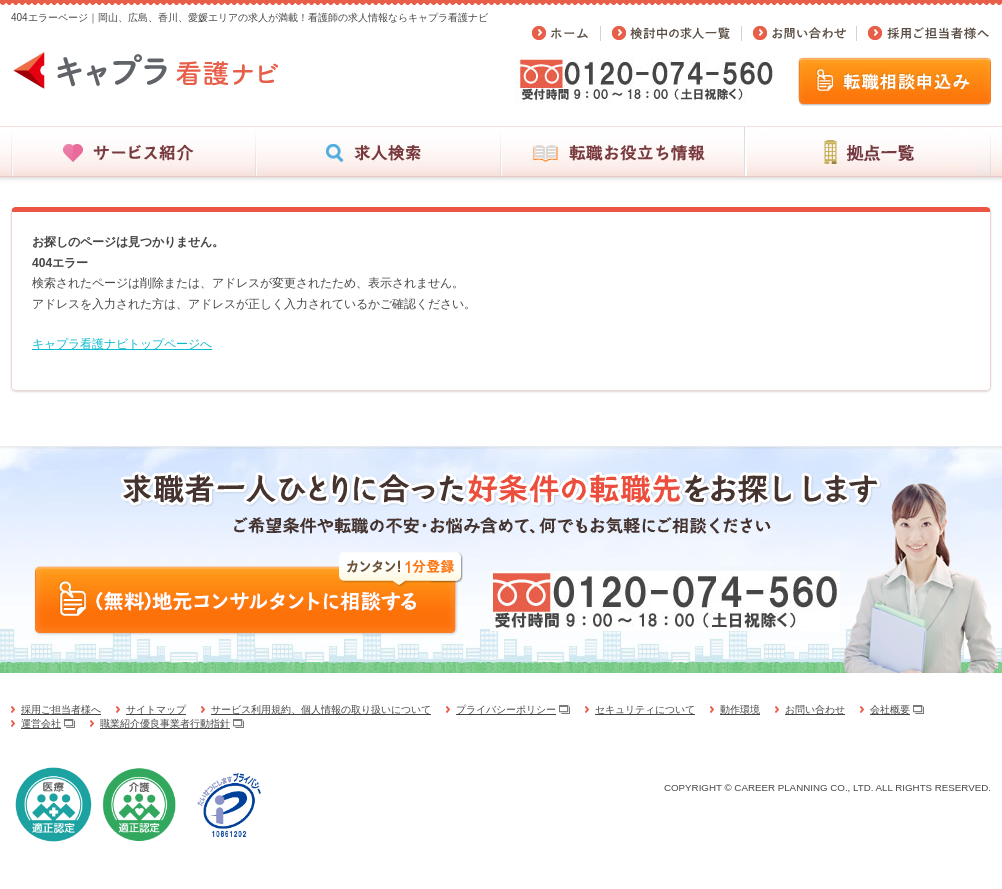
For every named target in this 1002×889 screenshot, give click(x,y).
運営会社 (41, 723)
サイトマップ (156, 709)
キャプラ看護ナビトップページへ (122, 344)
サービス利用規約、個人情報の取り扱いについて (321, 709)
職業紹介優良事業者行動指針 (165, 723)
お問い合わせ (815, 709)
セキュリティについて (645, 709)
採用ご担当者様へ (61, 709)
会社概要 (890, 709)
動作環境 (740, 709)
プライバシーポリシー (506, 709)
